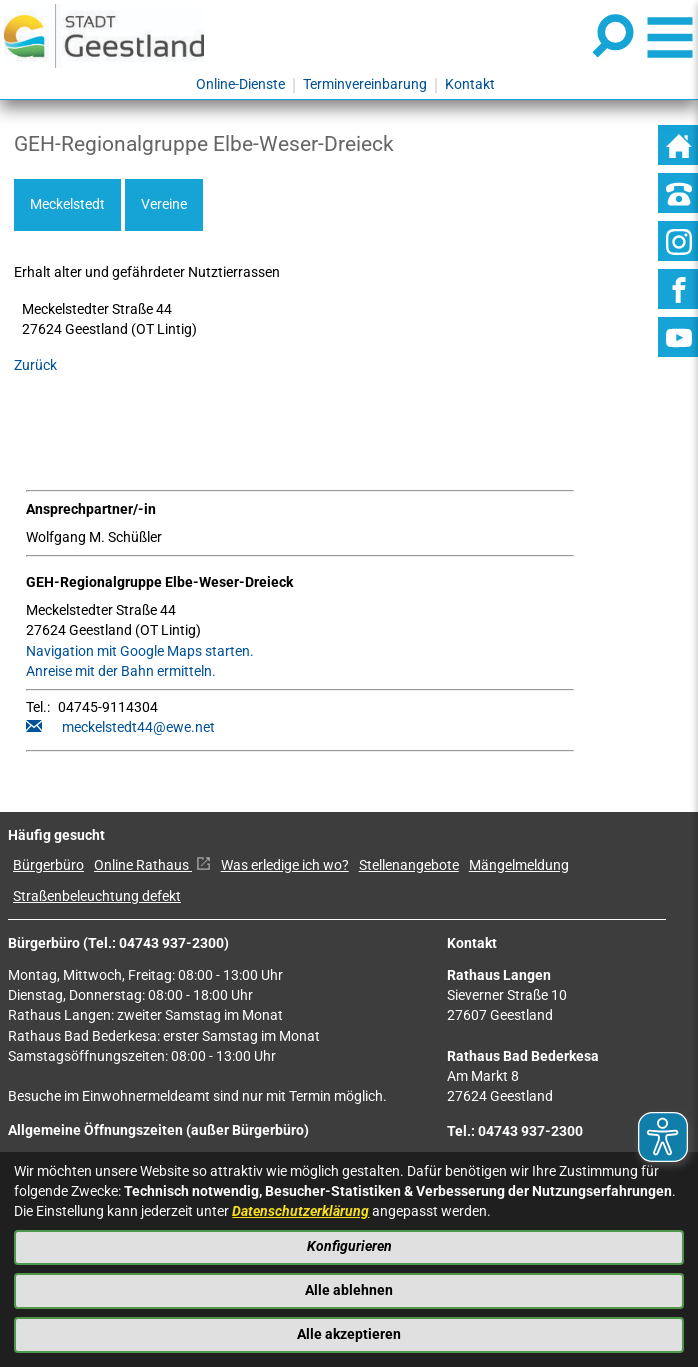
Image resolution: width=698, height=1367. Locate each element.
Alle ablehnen (349, 1290)
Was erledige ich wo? (285, 865)
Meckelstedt (67, 204)
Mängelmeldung (519, 865)
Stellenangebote (409, 865)
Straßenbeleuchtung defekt (97, 896)
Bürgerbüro (48, 865)
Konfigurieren (349, 1246)
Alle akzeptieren (349, 1334)
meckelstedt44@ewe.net (138, 727)
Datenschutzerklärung (300, 1211)
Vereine (164, 204)
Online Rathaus (152, 865)
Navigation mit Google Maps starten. (140, 651)
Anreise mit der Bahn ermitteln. (121, 671)
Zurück (35, 365)
